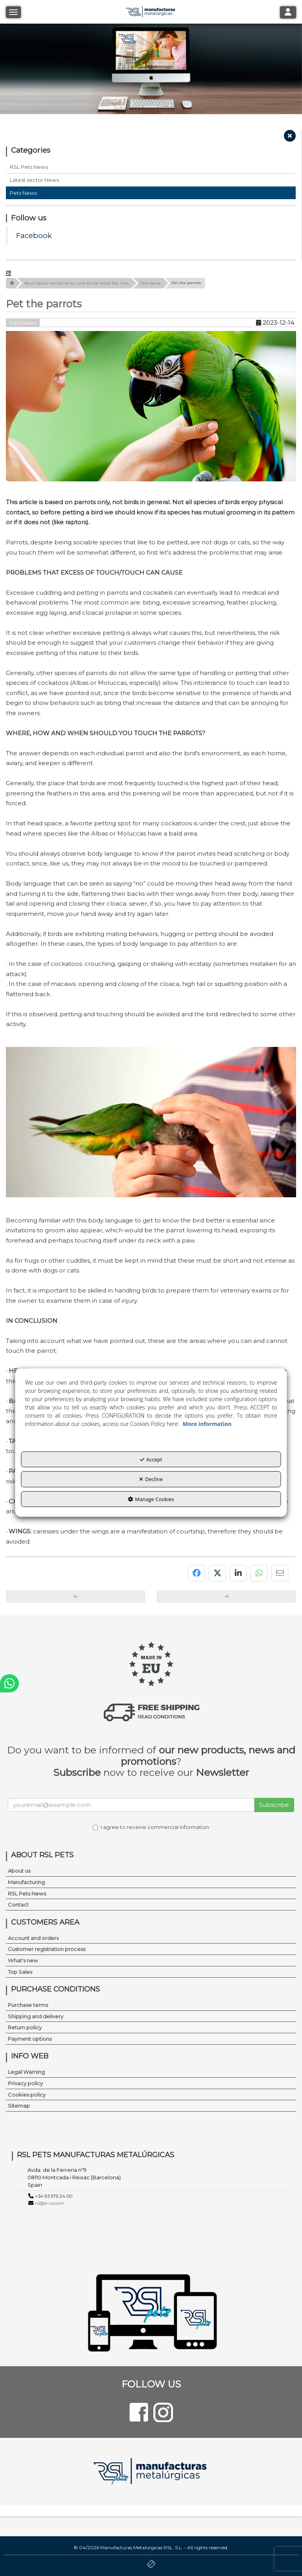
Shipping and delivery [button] (35, 2016)
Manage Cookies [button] (151, 1498)
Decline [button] (151, 1479)
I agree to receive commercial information (151, 1827)
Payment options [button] (30, 2039)
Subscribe (274, 1805)
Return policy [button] (25, 2027)
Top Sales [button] (20, 1972)
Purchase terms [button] (28, 2005)
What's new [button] (23, 1960)
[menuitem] (151, 1871)
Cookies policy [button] (27, 2094)
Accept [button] (151, 1459)
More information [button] (206, 1423)
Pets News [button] (23, 193)
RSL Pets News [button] (29, 167)
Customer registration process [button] (46, 1949)
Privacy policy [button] (25, 2083)
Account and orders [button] (33, 1938)
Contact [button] (18, 1904)
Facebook (34, 235)
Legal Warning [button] (26, 2072)
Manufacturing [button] (26, 1882)
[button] (290, 138)
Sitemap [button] (19, 2106)
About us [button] (19, 1871)
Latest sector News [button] (34, 180)
